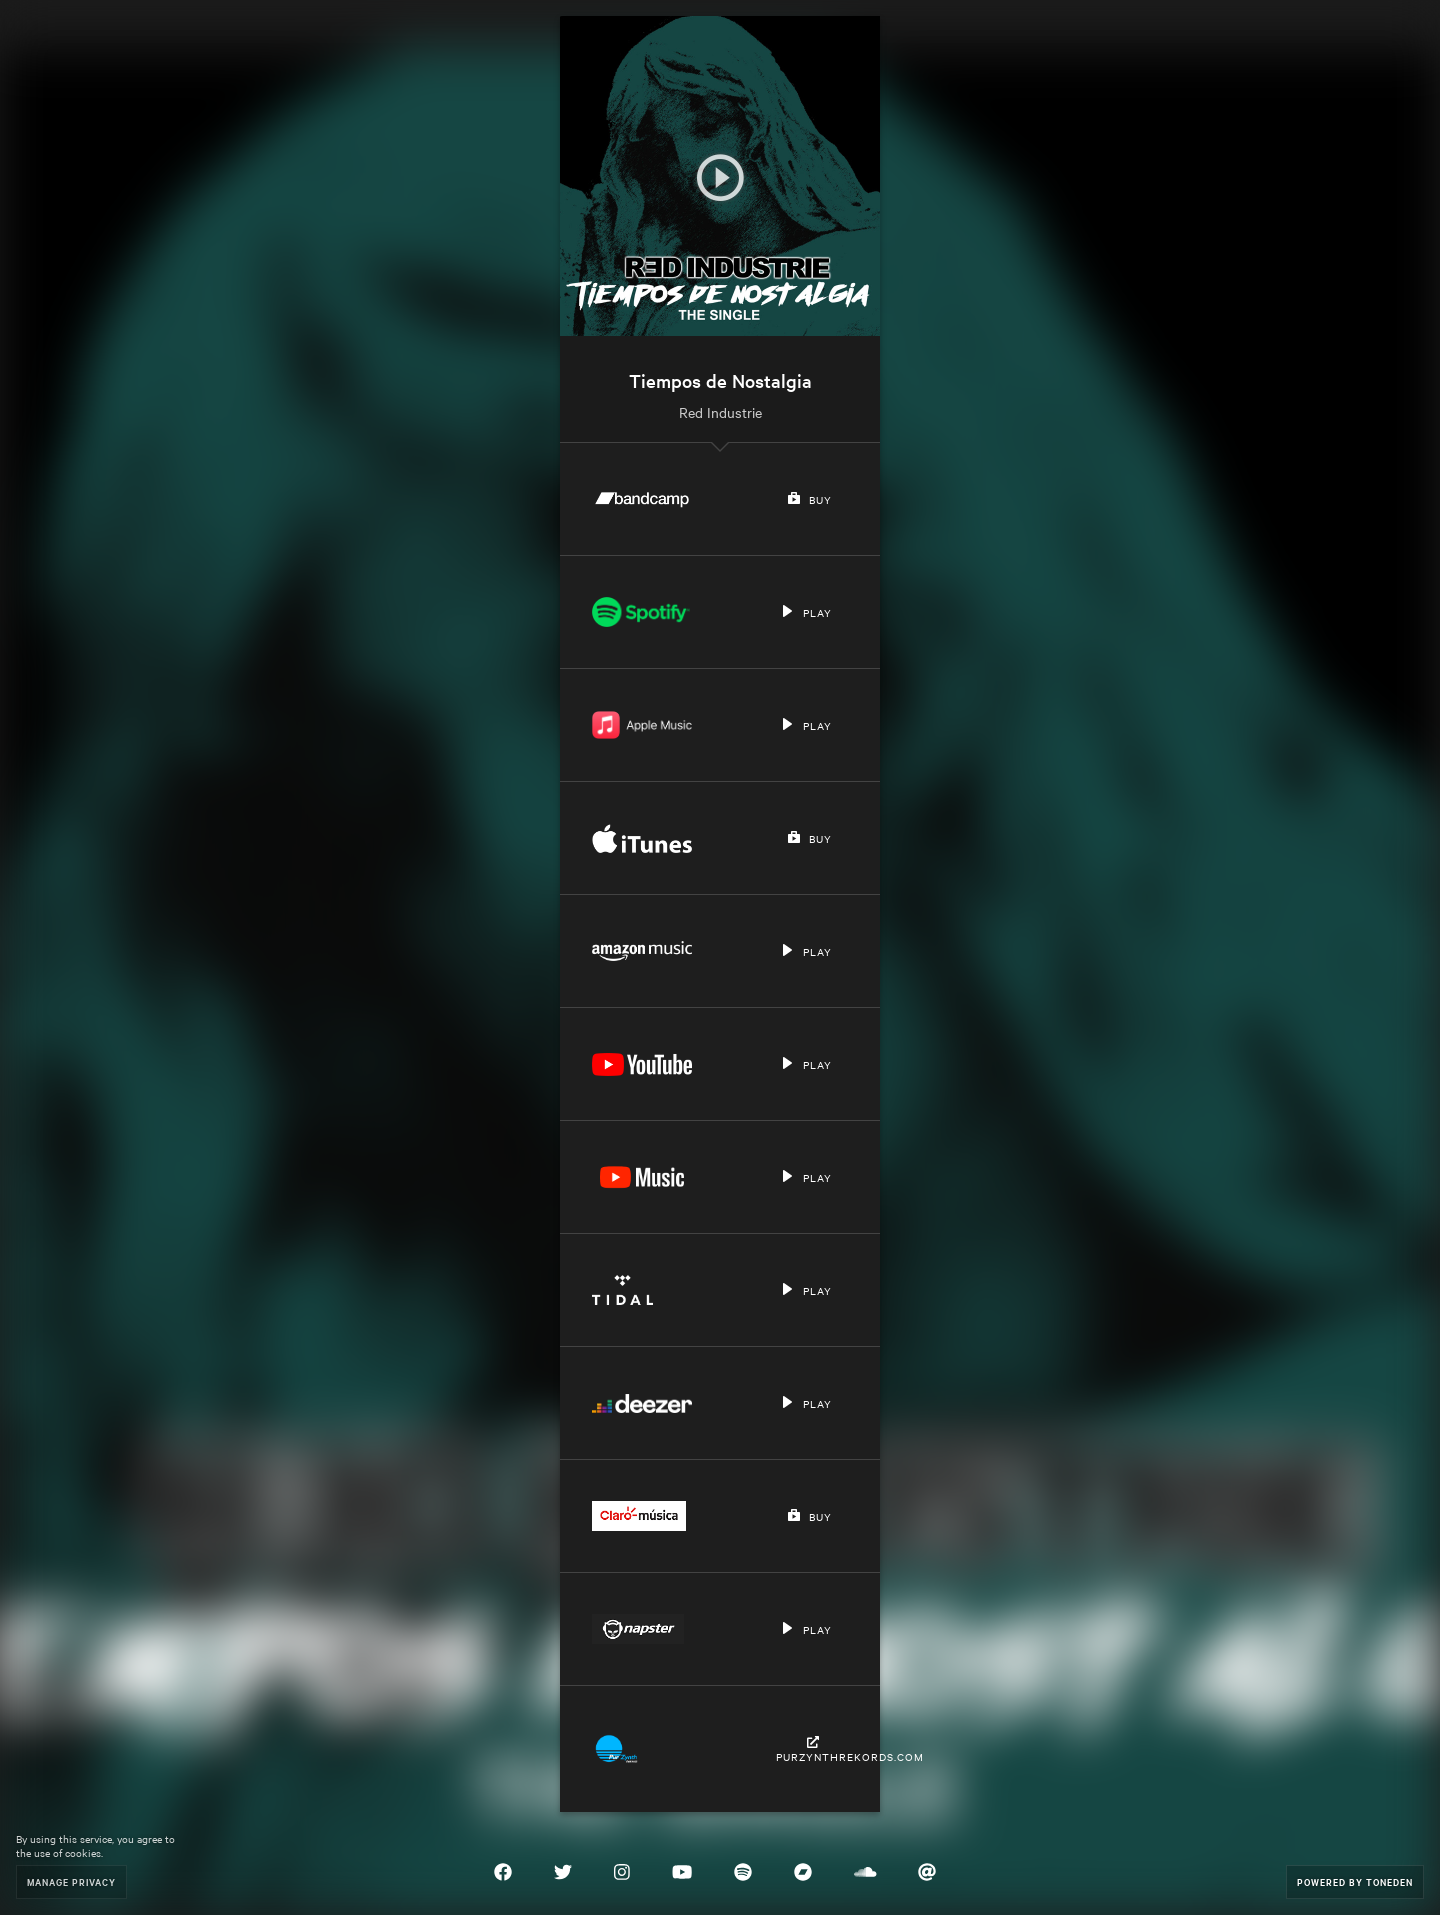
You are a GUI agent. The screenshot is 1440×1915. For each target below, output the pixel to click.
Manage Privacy (71, 1881)
